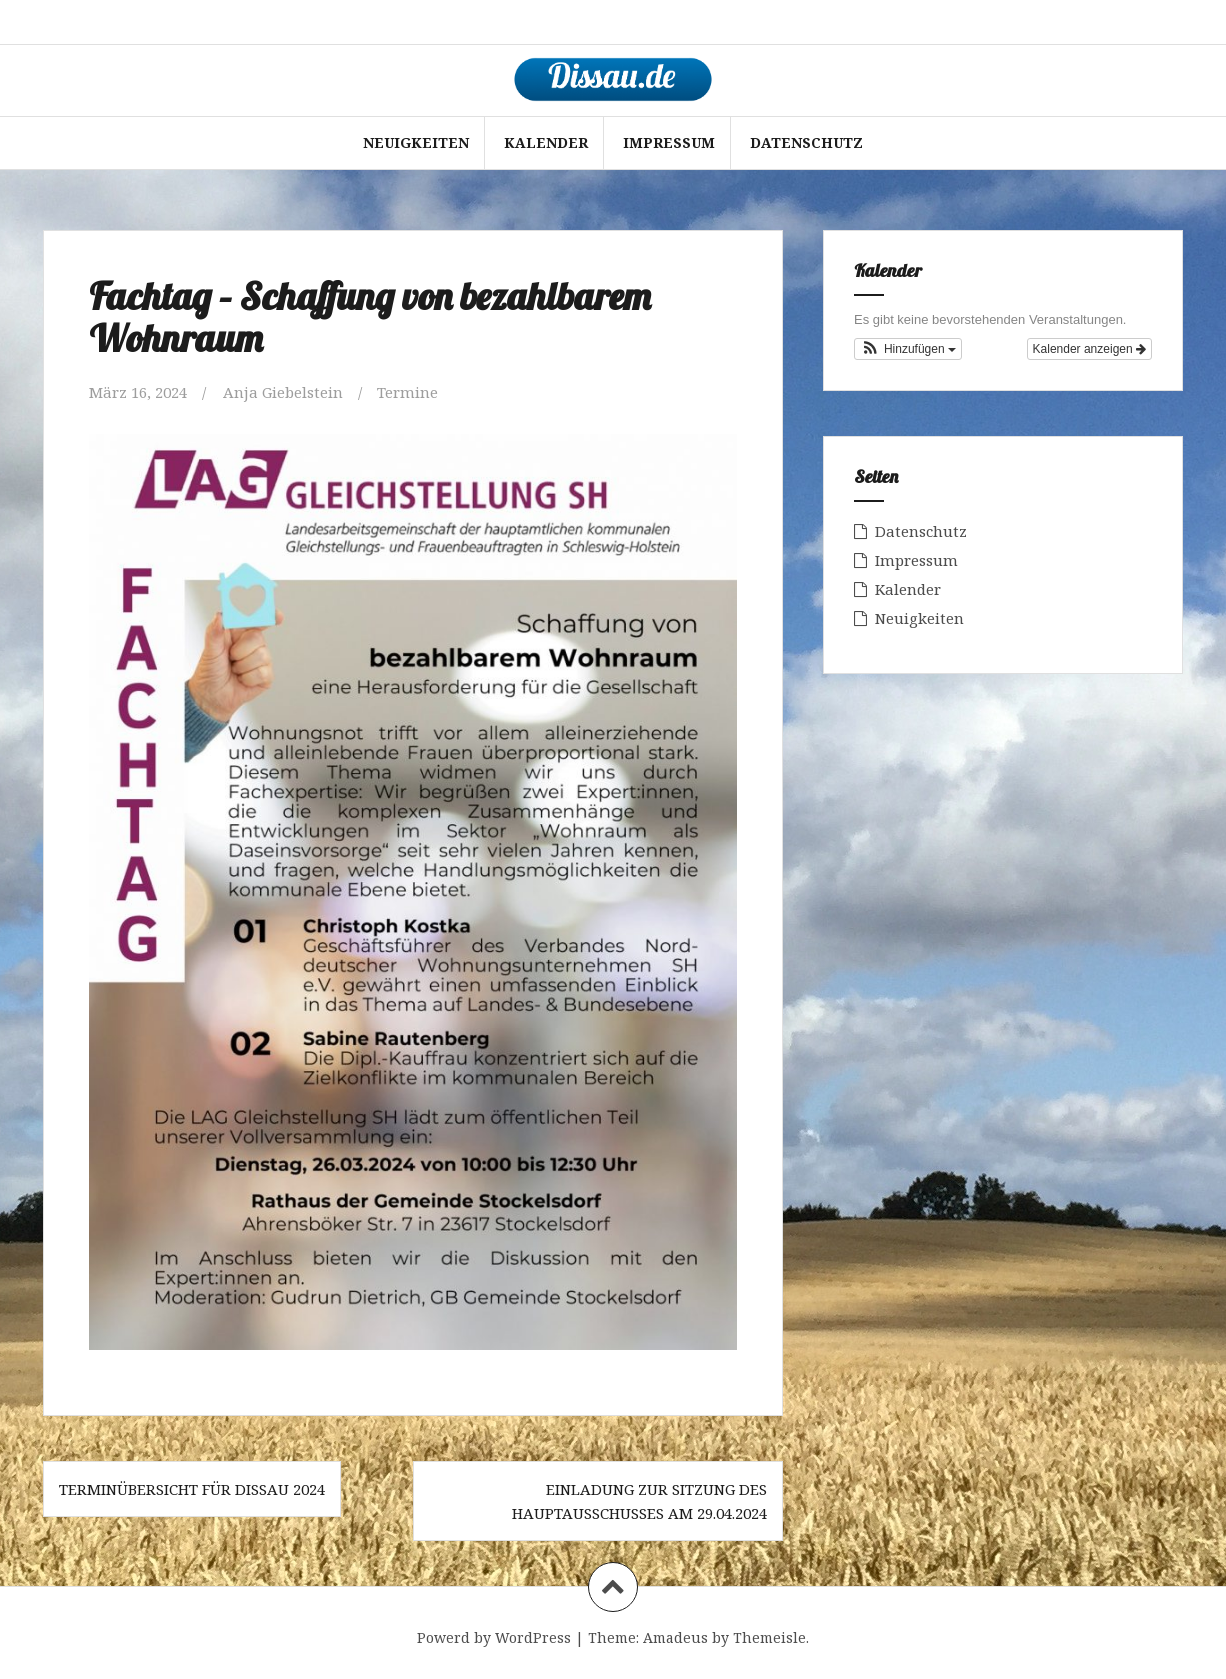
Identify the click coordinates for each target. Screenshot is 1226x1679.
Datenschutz (806, 142)
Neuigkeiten (416, 142)
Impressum (669, 142)
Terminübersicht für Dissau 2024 (192, 1489)
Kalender (546, 142)
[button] (908, 349)
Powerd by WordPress (494, 1637)
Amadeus (675, 1637)
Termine (407, 392)
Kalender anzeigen (1089, 349)
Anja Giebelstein (283, 392)
